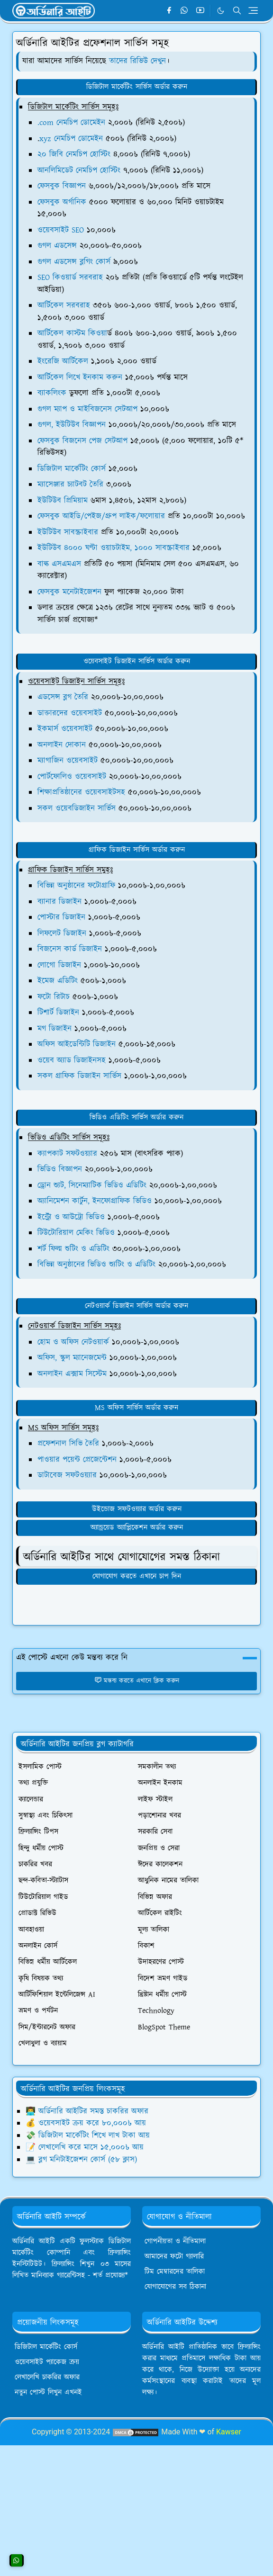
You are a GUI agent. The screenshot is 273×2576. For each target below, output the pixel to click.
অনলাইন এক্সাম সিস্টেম (72, 1374)
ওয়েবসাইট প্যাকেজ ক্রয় (47, 2362)
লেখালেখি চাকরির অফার (47, 2377)
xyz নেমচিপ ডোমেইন (71, 138)
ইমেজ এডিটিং (57, 981)
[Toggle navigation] (253, 10)
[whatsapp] (184, 11)
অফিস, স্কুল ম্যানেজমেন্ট (72, 1358)
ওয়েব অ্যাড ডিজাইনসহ (71, 1060)
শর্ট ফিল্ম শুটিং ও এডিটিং (73, 1249)
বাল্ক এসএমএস (59, 564)
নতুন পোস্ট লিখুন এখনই (48, 2392)
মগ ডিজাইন (54, 1028)
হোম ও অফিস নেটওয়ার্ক (73, 1342)
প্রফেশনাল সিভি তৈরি (68, 1443)
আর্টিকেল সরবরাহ (63, 305)
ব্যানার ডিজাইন (59, 901)
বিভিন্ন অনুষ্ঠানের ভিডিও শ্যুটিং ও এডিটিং (96, 1264)
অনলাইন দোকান (61, 745)
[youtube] (200, 11)
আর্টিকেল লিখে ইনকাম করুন (79, 377)
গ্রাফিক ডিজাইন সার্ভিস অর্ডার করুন (137, 849)
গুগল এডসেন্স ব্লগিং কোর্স (73, 262)
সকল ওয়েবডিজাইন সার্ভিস (76, 808)
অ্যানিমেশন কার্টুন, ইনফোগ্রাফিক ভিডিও (94, 1201)
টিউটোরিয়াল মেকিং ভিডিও (76, 1233)
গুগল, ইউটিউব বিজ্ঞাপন (71, 425)
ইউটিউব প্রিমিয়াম (62, 500)
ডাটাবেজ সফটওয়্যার (67, 1475)
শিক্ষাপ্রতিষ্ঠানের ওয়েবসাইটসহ (81, 792)
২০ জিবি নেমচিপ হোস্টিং (73, 154)
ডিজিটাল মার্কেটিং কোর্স (71, 469)
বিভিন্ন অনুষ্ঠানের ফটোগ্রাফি (76, 885)
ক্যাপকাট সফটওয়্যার (67, 1153)
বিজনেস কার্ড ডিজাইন (69, 949)
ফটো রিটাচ (53, 997)
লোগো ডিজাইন (59, 965)
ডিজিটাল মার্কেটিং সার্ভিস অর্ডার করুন (136, 86)
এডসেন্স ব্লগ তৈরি (62, 697)
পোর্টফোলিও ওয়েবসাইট (71, 776)
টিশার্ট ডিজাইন (58, 1012)
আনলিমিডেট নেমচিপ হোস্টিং (78, 170)
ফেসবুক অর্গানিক (61, 202)
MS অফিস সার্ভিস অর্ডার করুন (136, 1407)
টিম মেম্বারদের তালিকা (175, 2271)
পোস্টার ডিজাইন (61, 917)
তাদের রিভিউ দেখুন (137, 61)
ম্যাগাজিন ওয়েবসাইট (67, 760)
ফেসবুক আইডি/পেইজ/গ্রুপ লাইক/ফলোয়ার (101, 516)
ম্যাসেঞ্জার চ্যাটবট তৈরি (70, 484)
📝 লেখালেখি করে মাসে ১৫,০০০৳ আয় (85, 2147)
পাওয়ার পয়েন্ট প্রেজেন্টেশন (77, 1459)
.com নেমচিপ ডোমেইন (71, 122)
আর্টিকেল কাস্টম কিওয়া (72, 333)
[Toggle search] (237, 10)
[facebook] (169, 11)
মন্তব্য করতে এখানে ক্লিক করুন (136, 1681)
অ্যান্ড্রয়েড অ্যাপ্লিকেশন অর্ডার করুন (137, 1527)
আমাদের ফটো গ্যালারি (174, 2256)
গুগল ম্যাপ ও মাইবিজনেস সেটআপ (87, 409)
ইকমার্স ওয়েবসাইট (64, 729)
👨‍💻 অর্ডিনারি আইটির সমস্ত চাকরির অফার (87, 2111)
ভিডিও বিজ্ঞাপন (59, 1169)
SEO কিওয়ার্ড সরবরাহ (70, 277)
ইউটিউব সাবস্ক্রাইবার (67, 532)
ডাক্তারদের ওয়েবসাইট (69, 713)
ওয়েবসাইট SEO (60, 230)
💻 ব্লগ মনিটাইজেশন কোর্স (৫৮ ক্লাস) (81, 2159)
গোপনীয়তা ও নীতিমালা (175, 2241)
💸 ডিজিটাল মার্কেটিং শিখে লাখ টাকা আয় (88, 2135)
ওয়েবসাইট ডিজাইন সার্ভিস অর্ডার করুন (136, 661)
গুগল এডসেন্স (57, 245)
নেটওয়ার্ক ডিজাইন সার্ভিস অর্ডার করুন (136, 1306)
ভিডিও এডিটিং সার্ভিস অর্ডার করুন (136, 1117)
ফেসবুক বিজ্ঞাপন (61, 186)
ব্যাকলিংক (51, 393)
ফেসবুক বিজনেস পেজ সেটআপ (82, 441)
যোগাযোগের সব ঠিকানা (175, 2286)
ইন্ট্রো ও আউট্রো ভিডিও (71, 1217)
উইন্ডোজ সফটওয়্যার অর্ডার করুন (137, 1509)
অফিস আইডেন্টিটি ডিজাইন (76, 1044)
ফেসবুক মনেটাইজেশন (69, 592)
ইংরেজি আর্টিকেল (62, 361)
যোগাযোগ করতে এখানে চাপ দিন (136, 1576)
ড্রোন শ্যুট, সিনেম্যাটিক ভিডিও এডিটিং (91, 1185)
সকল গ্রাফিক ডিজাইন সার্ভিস (79, 1076)
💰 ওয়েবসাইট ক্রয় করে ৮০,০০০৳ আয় (86, 2123)
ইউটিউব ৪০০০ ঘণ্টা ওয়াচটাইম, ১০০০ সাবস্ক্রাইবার (113, 548)
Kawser (228, 2431)
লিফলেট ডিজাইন (61, 933)
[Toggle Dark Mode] (220, 10)
